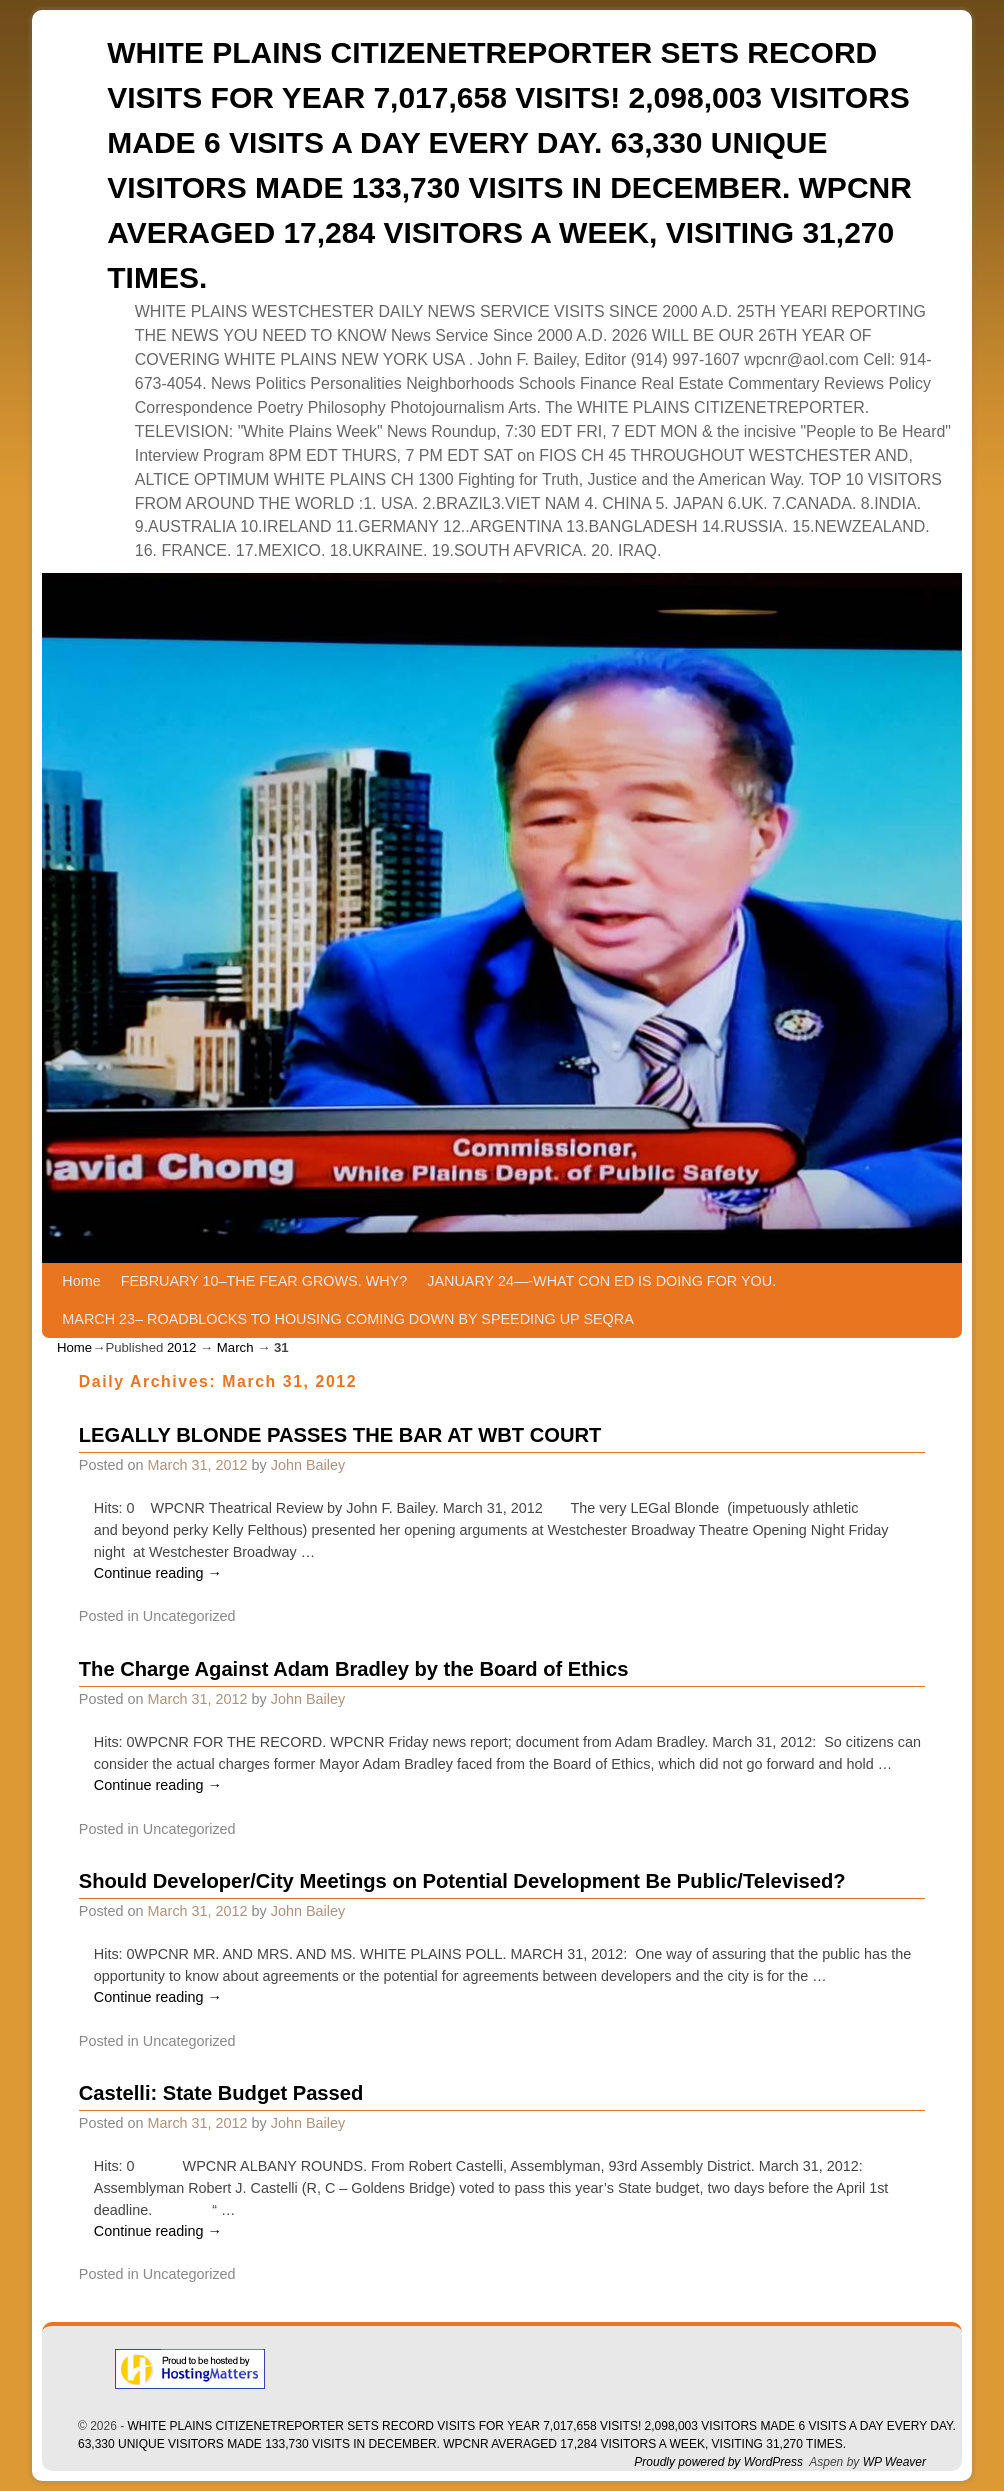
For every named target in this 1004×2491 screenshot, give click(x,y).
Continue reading (158, 1573)
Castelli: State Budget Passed (221, 2093)
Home (81, 1281)
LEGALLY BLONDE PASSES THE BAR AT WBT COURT (340, 1435)
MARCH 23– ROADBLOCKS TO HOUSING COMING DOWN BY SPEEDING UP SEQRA (347, 1319)
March (235, 1347)
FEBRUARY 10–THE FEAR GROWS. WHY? (264, 1281)
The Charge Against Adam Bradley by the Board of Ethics (354, 1669)
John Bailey (308, 1465)
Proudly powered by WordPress (718, 2462)
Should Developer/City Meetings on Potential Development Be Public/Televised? (462, 1881)
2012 (181, 1347)
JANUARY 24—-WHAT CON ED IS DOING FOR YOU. (601, 1281)
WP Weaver (894, 2462)
